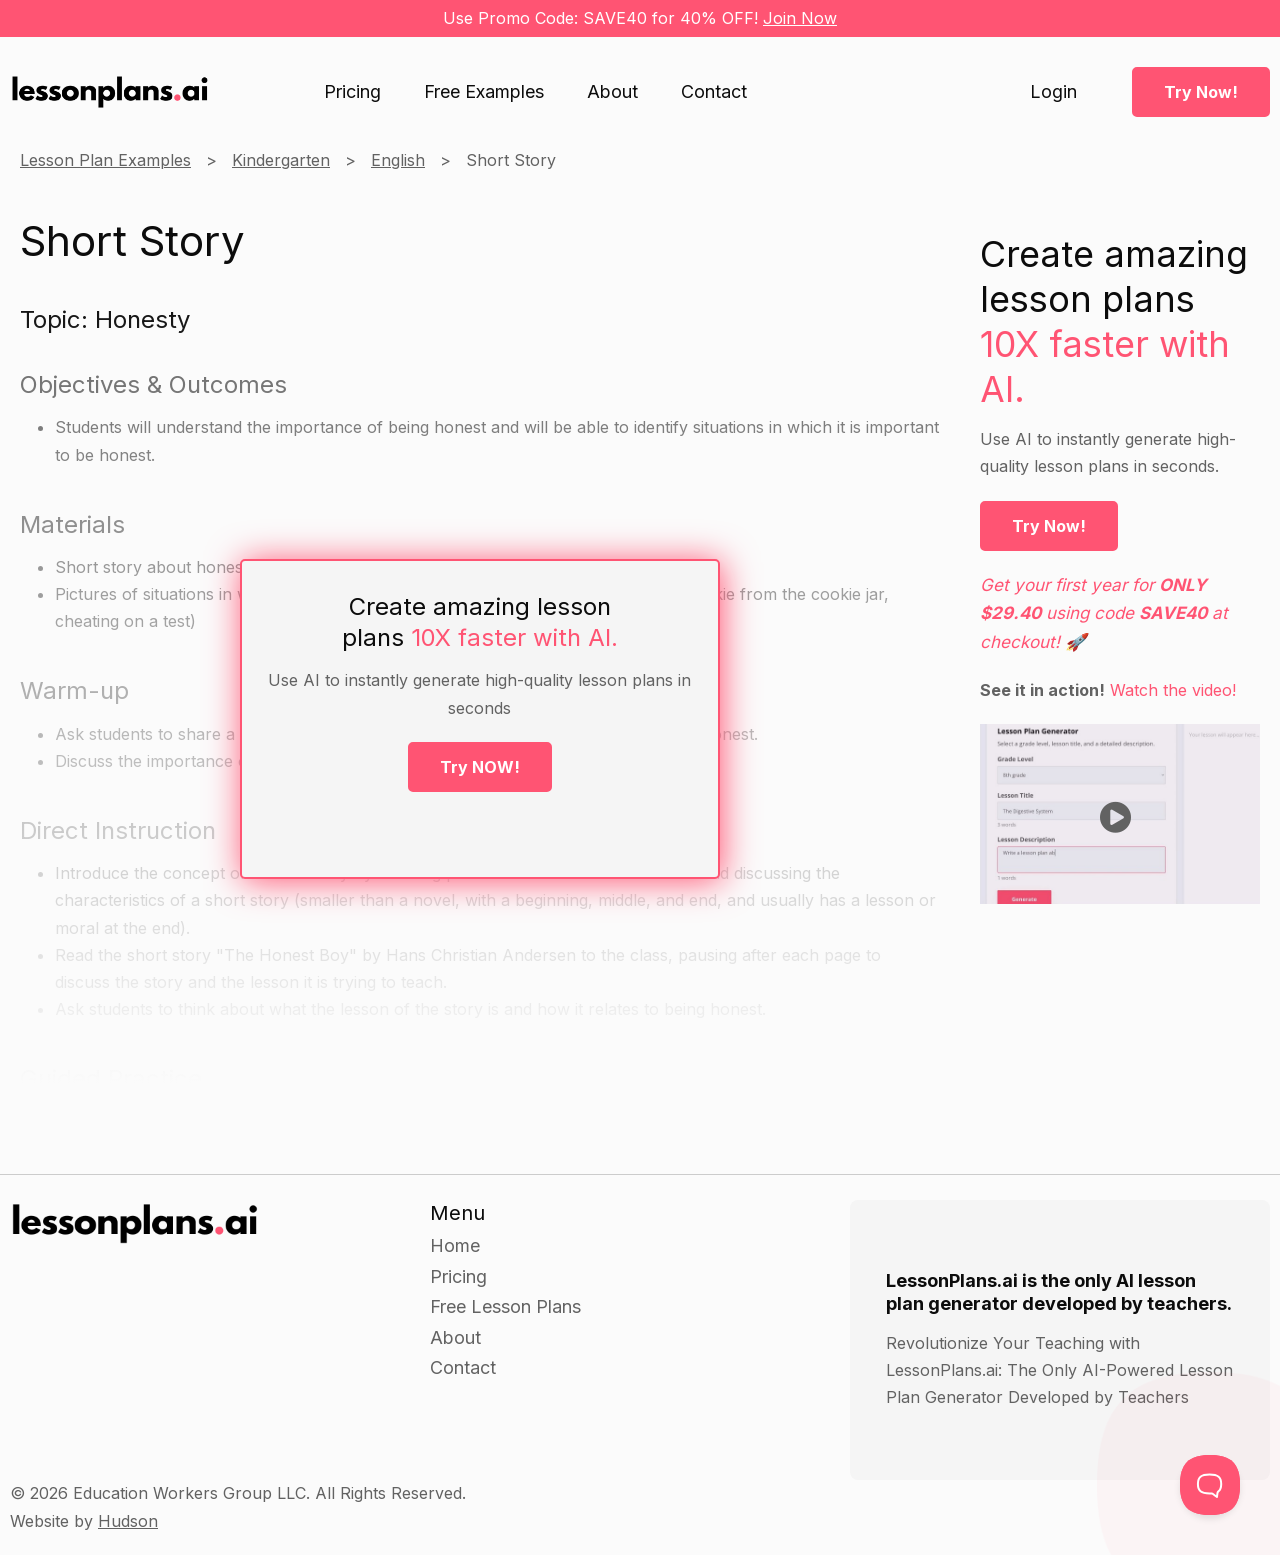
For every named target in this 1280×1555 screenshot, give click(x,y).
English (398, 160)
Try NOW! (480, 767)
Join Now (800, 18)
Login (1053, 92)
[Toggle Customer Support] (1210, 1485)
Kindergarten (281, 160)
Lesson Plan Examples (105, 160)
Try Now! (1201, 92)
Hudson (128, 1521)
